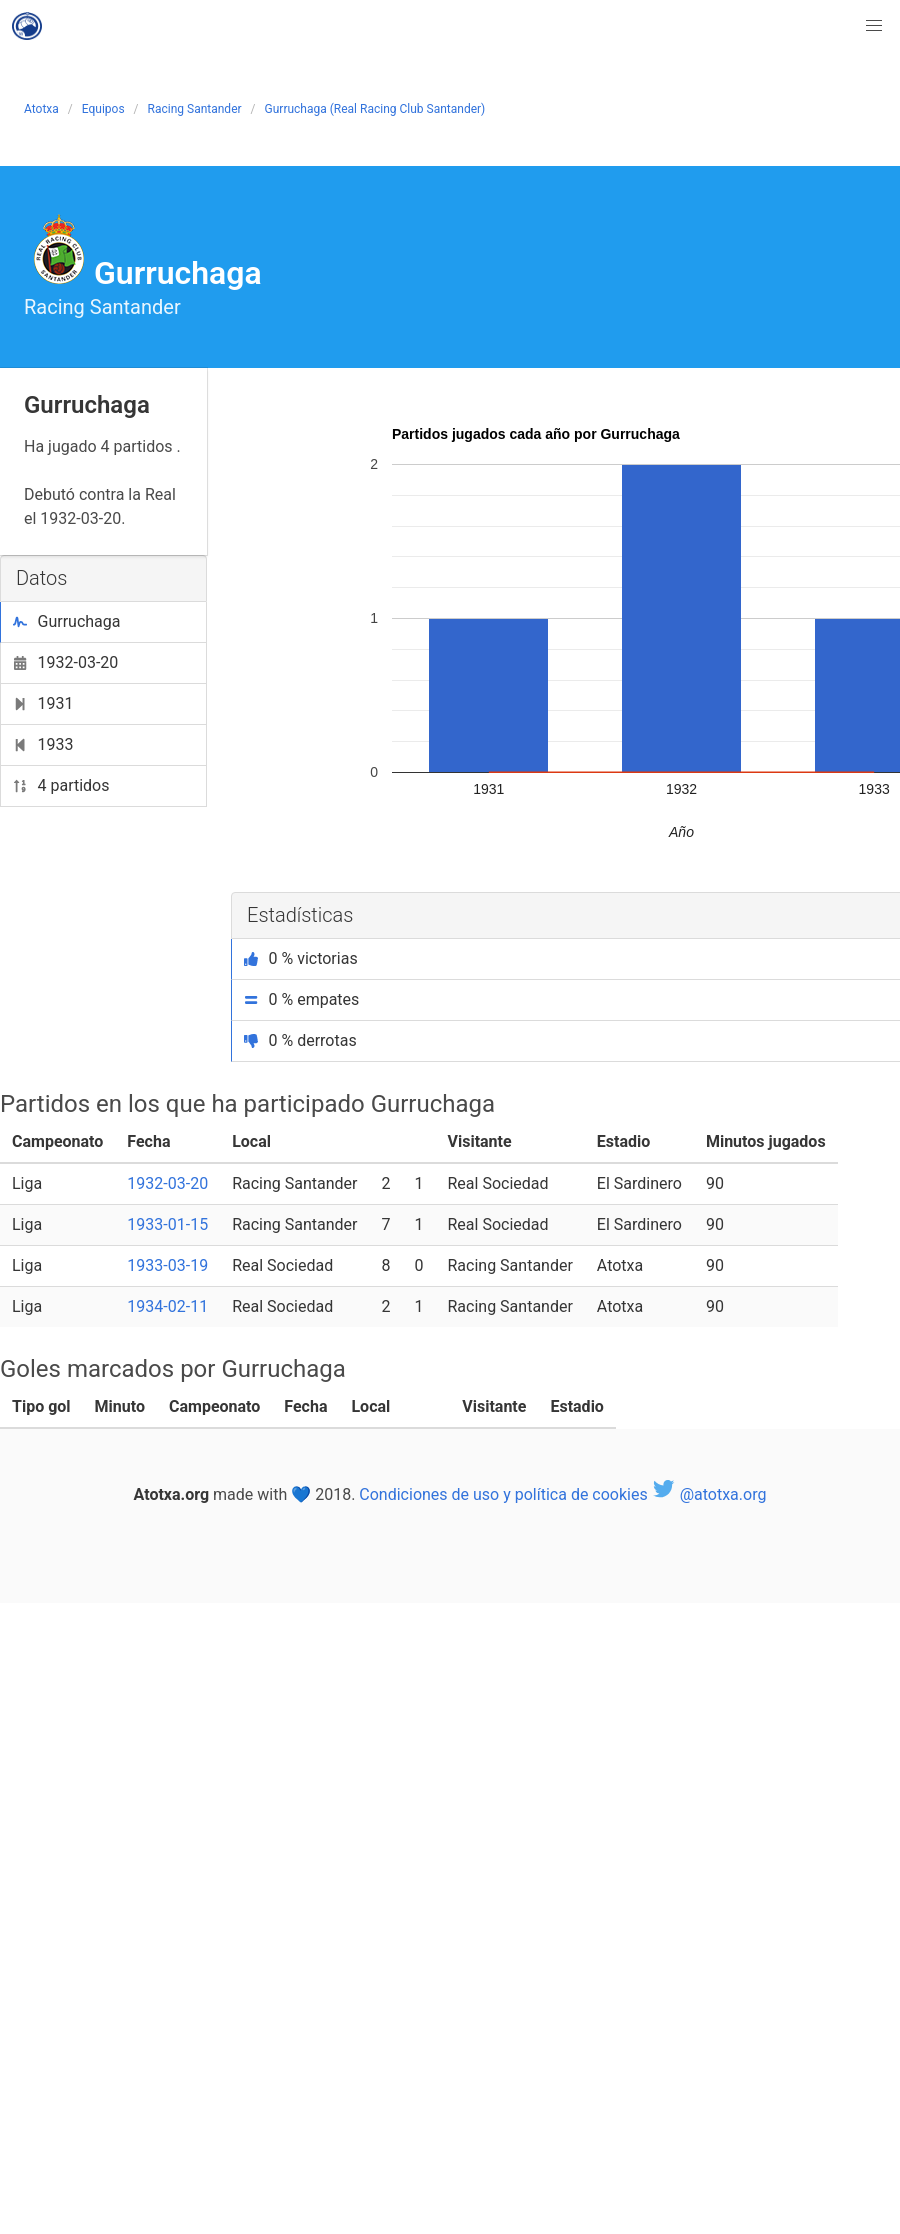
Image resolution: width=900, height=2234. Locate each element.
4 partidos (61, 785)
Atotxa (41, 109)
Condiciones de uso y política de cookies (503, 1494)
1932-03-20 (65, 662)
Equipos (103, 109)
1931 (43, 703)
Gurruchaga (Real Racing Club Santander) (375, 109)
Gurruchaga (66, 621)
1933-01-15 (167, 1224)
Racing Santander (195, 109)
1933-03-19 (167, 1265)
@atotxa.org (709, 1494)
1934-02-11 (167, 1306)
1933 (43, 744)
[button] (874, 26)
